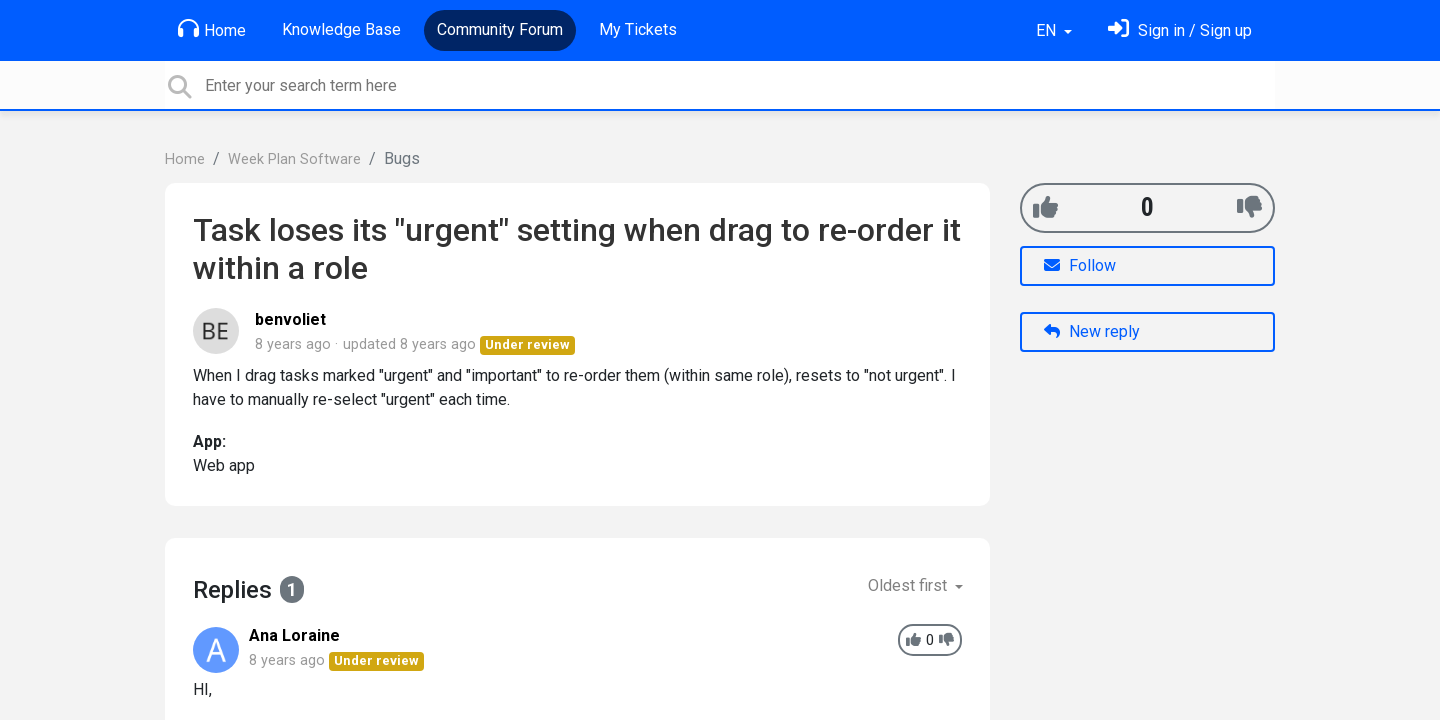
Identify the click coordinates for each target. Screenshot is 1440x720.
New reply (1092, 331)
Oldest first (909, 585)
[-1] (1249, 207)
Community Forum (500, 29)
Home (212, 29)
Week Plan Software (294, 159)
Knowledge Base (341, 29)
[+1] (1045, 207)
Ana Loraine (294, 635)
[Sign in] (1180, 30)
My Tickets (638, 29)
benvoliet (290, 319)
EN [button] (1048, 30)
